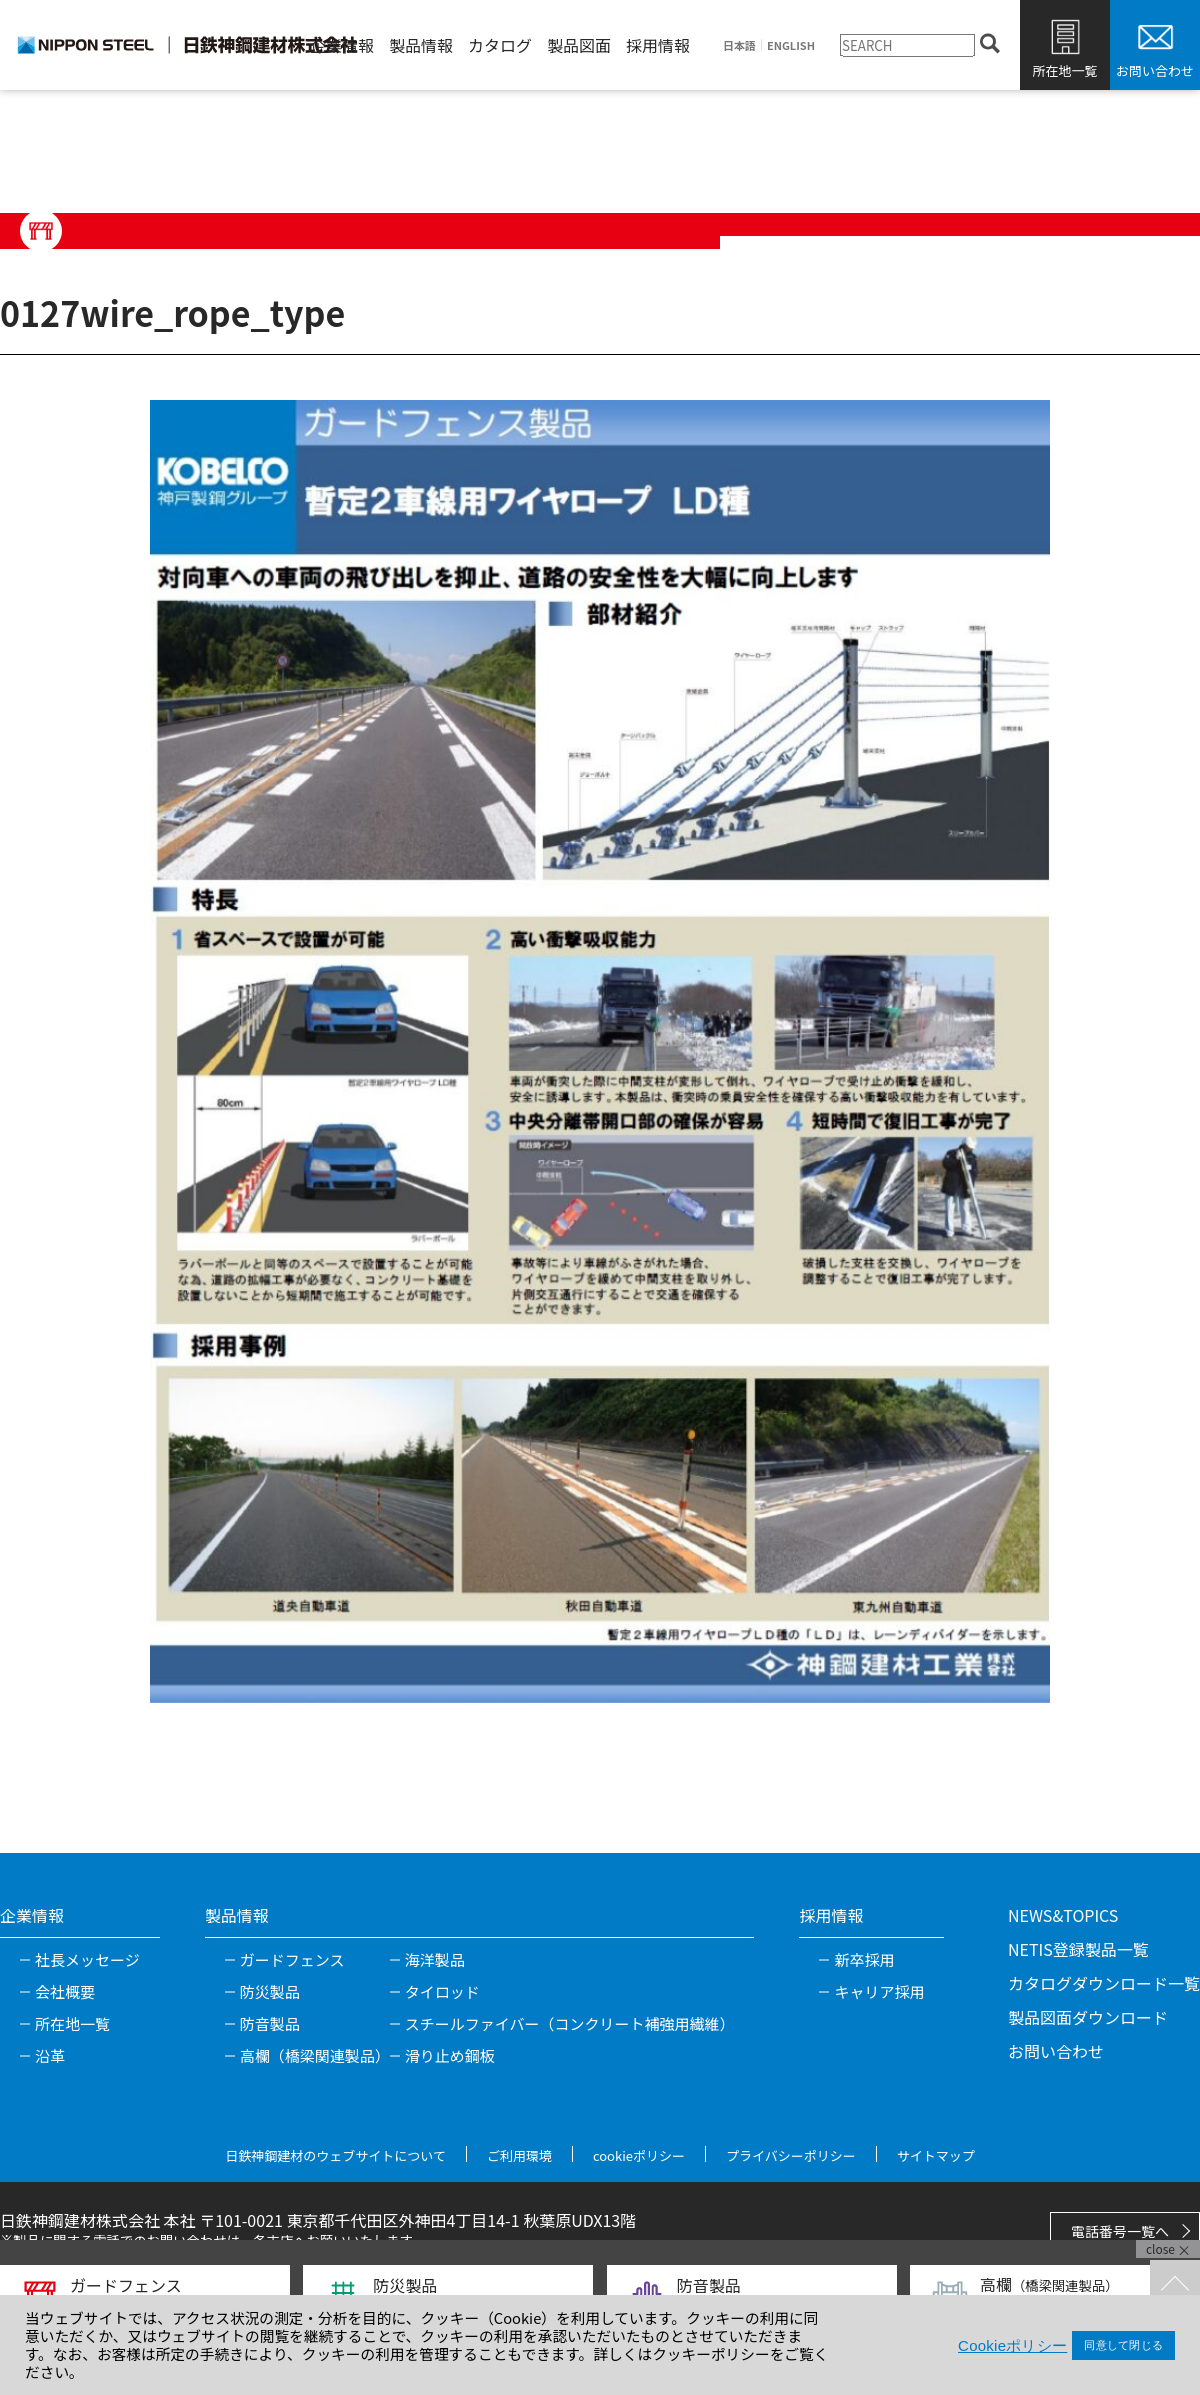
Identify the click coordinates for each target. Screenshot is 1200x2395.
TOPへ (1175, 2285)
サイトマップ (936, 2155)
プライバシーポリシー (791, 2155)
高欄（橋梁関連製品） (315, 2055)
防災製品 (270, 1991)
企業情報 (342, 45)
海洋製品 (435, 1959)
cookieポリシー (639, 2155)
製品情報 (421, 45)
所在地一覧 (1064, 70)
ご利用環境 (519, 2155)
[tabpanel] (600, 1051)
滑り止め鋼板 (450, 2055)
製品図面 (579, 45)
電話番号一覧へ (1120, 2231)
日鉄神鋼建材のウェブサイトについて (335, 2155)
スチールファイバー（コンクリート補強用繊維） (570, 2023)
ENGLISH (791, 45)
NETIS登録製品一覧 (1078, 1949)
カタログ (500, 45)
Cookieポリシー (1012, 2345)
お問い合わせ (1155, 70)
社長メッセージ (87, 1959)
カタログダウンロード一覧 (1104, 1983)
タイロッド (442, 1991)
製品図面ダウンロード (1088, 2017)
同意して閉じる (1123, 2345)
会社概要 (65, 1991)
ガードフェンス (292, 1959)
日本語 (739, 45)
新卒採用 (864, 1959)
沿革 (50, 2055)
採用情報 (658, 45)
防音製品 (270, 2023)
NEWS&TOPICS (1063, 1915)
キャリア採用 (879, 1991)
